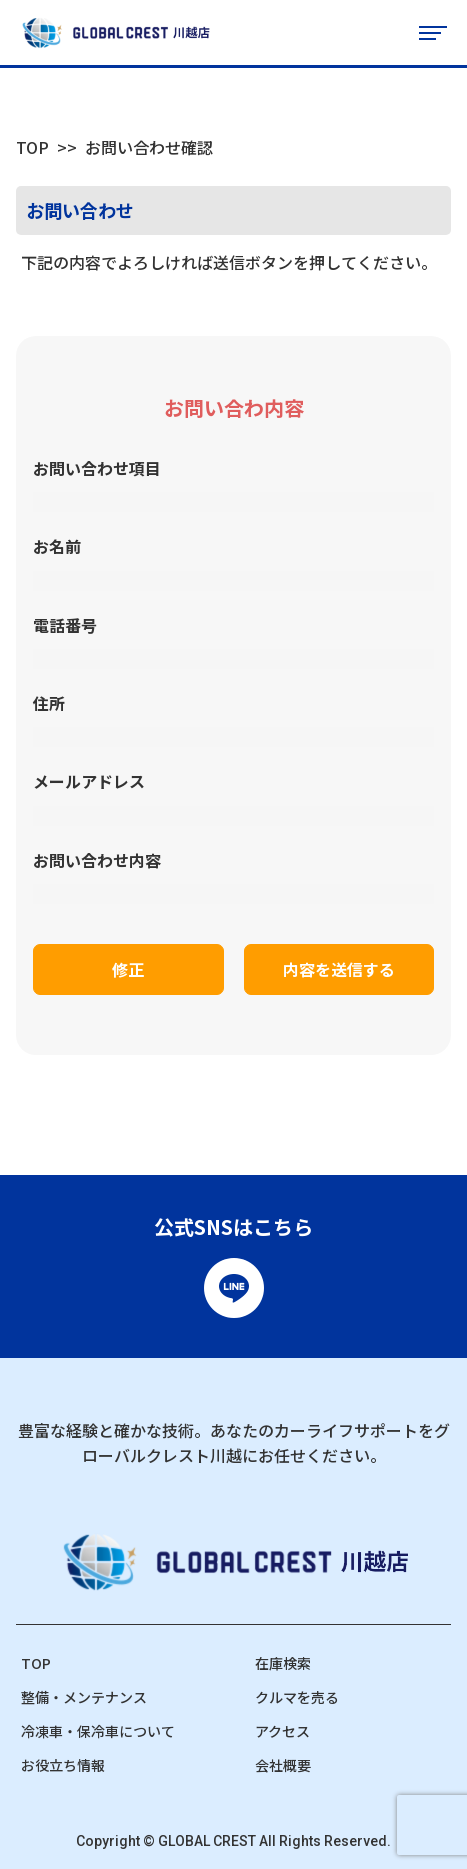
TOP (32, 147)
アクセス (282, 1731)
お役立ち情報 (63, 1765)
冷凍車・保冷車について (98, 1731)
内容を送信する (339, 969)
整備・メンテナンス (84, 1697)
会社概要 (283, 1765)
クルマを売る (297, 1697)
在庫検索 (283, 1663)
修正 (128, 969)
